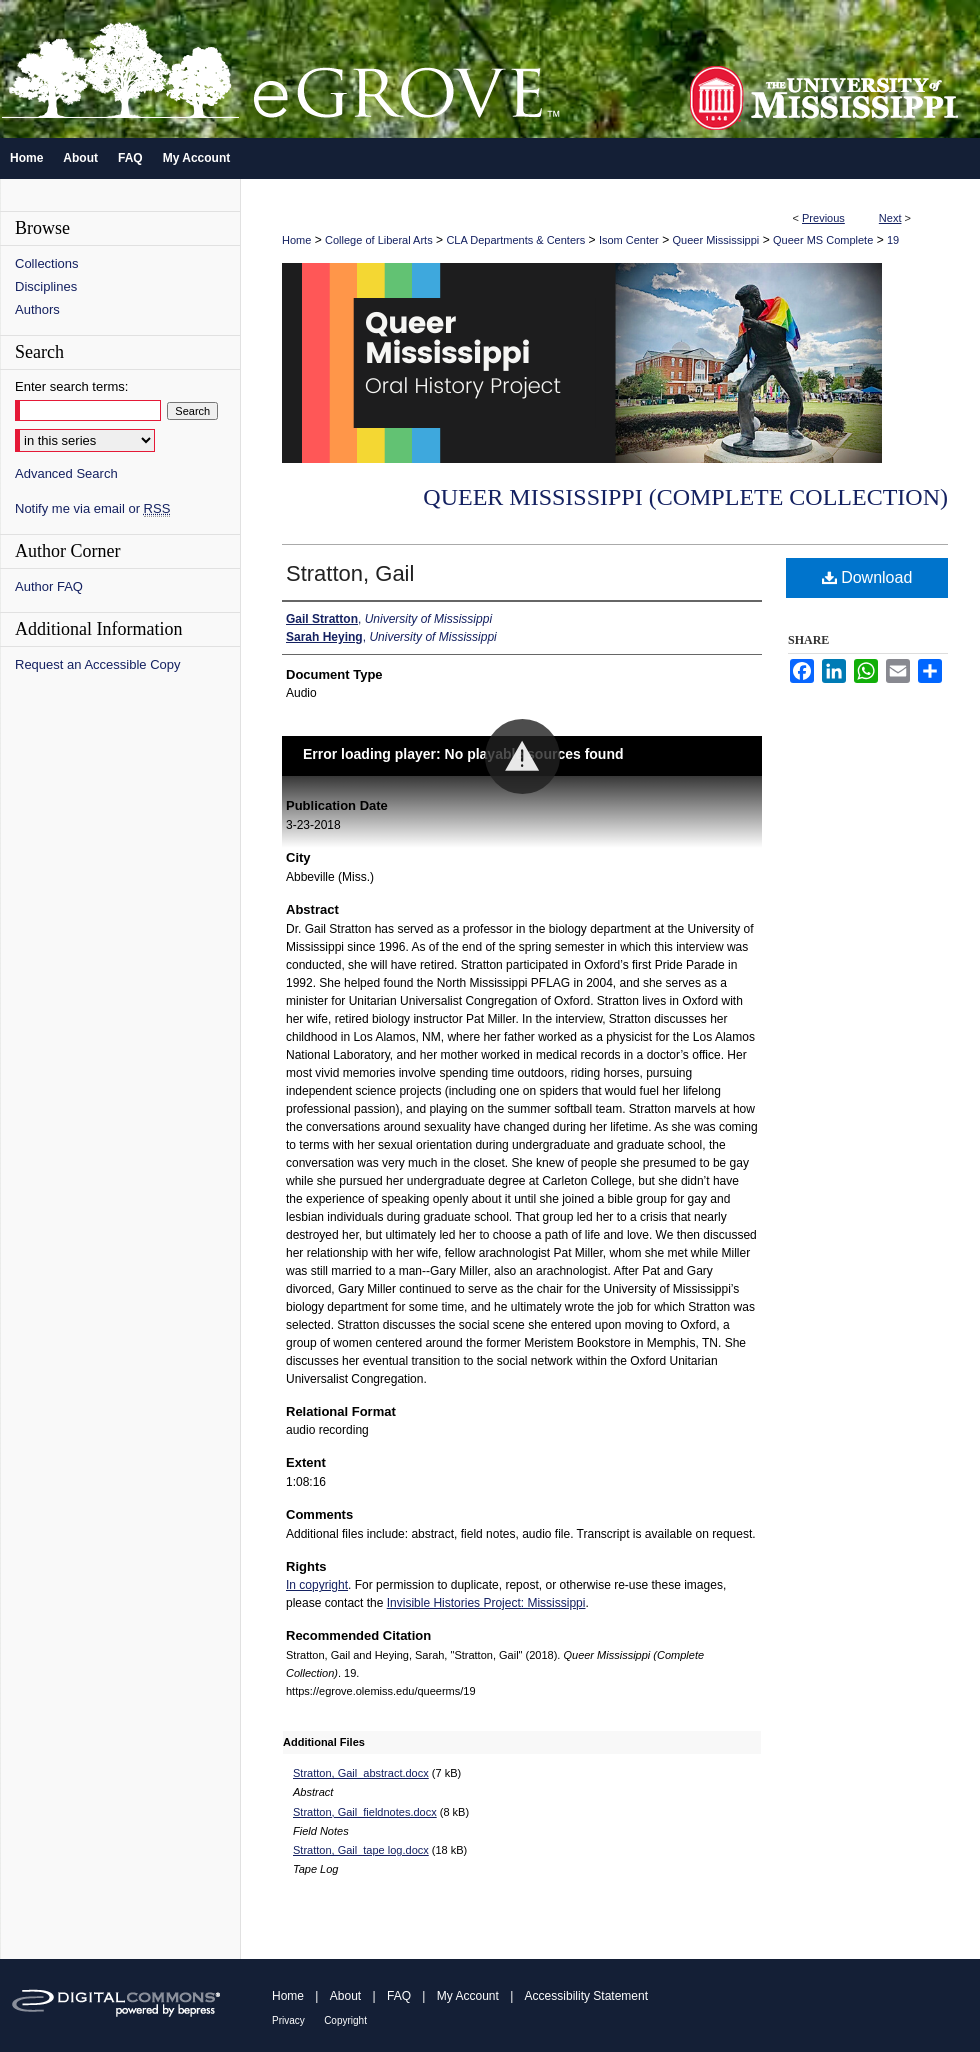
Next (890, 218)
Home (296, 240)
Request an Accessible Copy (97, 664)
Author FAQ (49, 586)
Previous (823, 218)
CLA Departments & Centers (515, 240)
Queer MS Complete (823, 240)
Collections (47, 263)
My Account (468, 1996)
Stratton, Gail (350, 573)
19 (893, 240)
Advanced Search (66, 473)
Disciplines (46, 286)
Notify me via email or (92, 508)
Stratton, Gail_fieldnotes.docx (365, 1812)
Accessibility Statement (586, 1996)
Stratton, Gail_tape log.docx (361, 1850)
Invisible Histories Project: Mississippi (486, 1603)
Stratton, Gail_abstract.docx (361, 1773)
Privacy (288, 2020)
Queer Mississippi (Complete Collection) (685, 497)
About (345, 1996)
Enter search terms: (71, 386)
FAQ (399, 1996)
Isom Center (629, 240)
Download (867, 577)
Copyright (345, 2020)
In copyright (317, 1585)
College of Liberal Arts (379, 240)
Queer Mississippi (716, 240)
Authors (37, 309)
